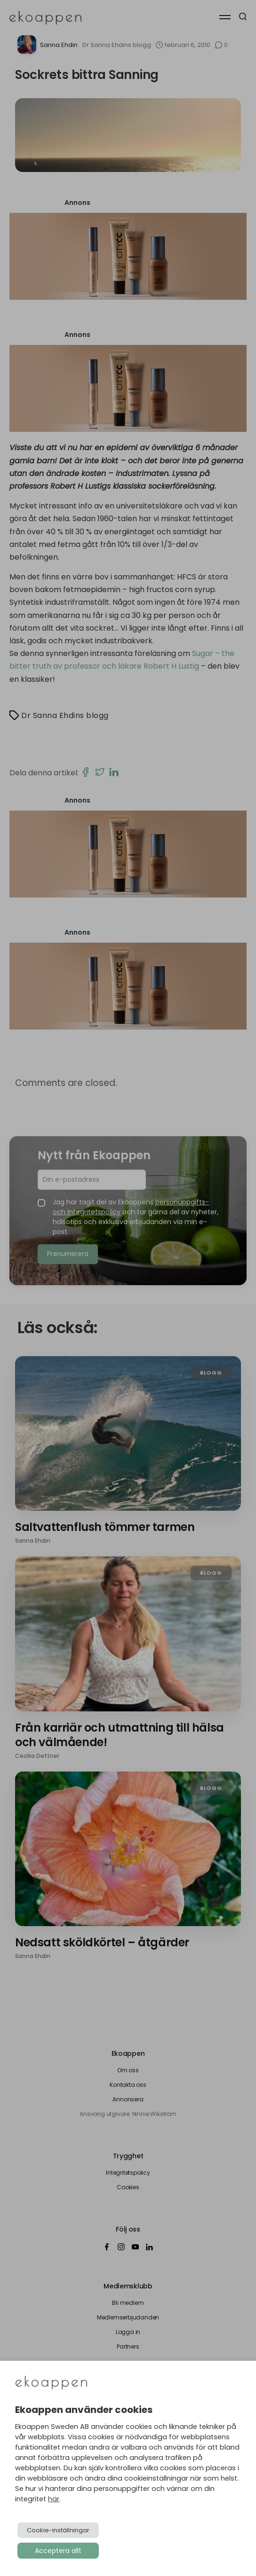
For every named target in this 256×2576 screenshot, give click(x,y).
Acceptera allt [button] (58, 2550)
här (53, 2499)
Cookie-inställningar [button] (58, 2530)
